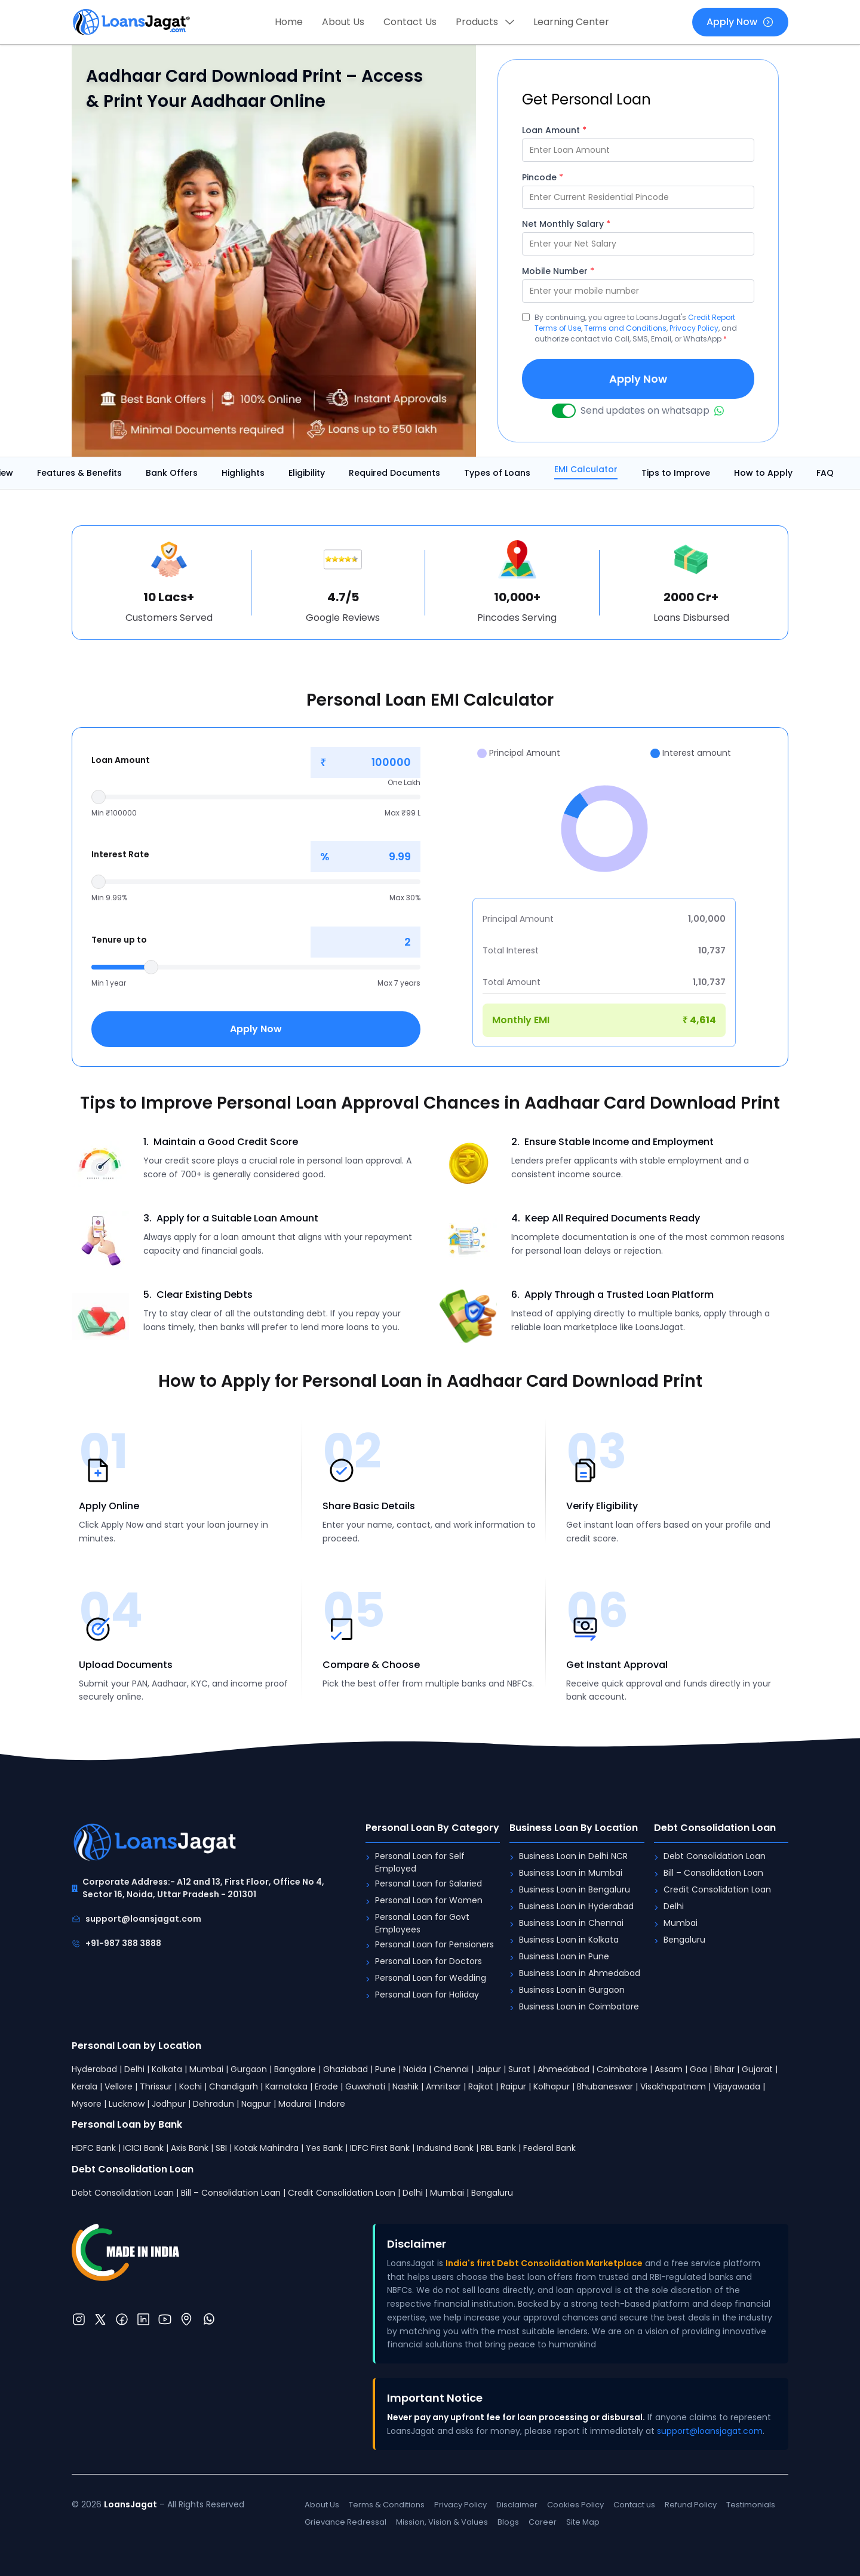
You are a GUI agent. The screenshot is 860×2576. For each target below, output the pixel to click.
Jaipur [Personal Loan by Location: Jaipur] (488, 2069)
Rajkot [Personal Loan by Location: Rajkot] (480, 2086)
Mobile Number (558, 271)
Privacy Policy (693, 328)
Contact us (634, 2504)
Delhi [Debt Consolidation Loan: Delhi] (674, 1906)
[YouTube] (165, 2319)
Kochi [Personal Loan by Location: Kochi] (190, 2086)
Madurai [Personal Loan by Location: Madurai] (295, 2104)
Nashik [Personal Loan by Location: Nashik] (405, 2086)
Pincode (542, 177)
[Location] (186, 2319)
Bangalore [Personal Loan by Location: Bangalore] (295, 2069)
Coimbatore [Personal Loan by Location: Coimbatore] (622, 2069)
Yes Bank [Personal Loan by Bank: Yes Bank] (324, 2148)
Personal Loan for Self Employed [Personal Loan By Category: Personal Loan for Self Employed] (420, 1862)
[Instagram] (79, 2319)
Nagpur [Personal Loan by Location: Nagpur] (256, 2104)
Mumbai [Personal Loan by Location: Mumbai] (206, 2069)
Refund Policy (691, 2504)
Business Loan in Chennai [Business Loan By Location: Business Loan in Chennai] (571, 1923)
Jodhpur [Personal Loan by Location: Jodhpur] (169, 2104)
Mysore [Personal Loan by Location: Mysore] (87, 2104)
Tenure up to (119, 940)
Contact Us (410, 22)
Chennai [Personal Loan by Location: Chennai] (451, 2069)
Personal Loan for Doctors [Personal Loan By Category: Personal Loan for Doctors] (428, 1961)
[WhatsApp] (209, 2319)
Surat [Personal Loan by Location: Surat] (519, 2069)
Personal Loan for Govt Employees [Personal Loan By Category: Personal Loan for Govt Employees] (422, 1923)
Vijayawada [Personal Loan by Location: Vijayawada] (736, 2086)
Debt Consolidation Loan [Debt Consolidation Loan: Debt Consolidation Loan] (715, 1856)
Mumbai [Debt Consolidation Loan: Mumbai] (681, 1923)
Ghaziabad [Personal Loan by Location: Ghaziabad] (345, 2069)
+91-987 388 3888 (116, 1943)
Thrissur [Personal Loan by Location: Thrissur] (156, 2086)
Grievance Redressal (345, 2522)
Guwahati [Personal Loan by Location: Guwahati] (365, 2086)
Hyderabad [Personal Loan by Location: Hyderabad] (94, 2069)
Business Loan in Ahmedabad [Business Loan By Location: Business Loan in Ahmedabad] (579, 1973)
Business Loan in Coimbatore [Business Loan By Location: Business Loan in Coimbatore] (579, 2006)
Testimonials (750, 2504)
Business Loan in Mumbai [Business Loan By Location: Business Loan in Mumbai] (570, 1873)
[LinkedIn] (143, 2319)
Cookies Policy (575, 2504)
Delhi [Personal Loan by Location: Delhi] (134, 2069)
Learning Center (571, 22)
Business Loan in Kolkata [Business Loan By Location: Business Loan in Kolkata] (569, 1940)
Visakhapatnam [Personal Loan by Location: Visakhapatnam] (673, 2086)
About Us (343, 22)
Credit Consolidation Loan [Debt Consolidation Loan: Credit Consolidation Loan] (717, 1889)
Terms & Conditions (387, 2504)
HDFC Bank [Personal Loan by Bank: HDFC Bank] (94, 2148)
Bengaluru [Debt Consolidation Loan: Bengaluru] (684, 1940)
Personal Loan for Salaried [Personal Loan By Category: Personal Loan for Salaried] (428, 1883)
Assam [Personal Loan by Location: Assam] (669, 2069)
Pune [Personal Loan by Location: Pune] (385, 2069)
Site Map (583, 2522)
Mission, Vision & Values (442, 2522)
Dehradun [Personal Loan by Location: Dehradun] (213, 2104)
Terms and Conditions (625, 328)
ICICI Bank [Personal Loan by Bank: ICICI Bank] (143, 2148)
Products (485, 22)
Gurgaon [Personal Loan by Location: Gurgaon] (249, 2069)
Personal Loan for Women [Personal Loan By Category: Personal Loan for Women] (429, 1900)
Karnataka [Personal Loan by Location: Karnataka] (286, 2086)
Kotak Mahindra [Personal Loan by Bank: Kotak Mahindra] (266, 2148)
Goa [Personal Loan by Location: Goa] (698, 2069)
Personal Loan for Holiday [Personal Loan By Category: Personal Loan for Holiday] (427, 1995)
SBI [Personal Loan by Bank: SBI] (221, 2148)
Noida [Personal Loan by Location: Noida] (414, 2069)
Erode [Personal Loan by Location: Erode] (326, 2086)
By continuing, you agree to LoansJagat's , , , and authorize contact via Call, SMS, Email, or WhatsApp (636, 328)
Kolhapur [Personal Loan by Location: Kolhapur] (551, 2086)
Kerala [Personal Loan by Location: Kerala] (84, 2086)
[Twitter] (100, 2319)
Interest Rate (120, 854)
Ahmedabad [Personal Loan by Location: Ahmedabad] (563, 2069)
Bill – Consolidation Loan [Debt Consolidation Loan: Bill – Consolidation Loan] (713, 1873)
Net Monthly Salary (566, 224)
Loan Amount (554, 130)
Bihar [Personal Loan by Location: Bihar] (724, 2069)
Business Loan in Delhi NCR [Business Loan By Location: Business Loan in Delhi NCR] (573, 1856)
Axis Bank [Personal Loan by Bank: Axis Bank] (189, 2148)
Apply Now (740, 22)
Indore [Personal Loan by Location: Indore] (332, 2104)
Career (543, 2522)
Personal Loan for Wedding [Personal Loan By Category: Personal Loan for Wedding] (430, 1978)
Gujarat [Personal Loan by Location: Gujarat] (757, 2069)
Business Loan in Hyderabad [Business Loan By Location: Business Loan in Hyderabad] (576, 1906)
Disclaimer (517, 2504)
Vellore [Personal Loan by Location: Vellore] (119, 2086)
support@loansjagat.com (136, 1919)
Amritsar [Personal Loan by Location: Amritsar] (443, 2086)
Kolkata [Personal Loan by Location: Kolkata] (167, 2069)
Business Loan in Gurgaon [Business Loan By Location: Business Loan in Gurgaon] (572, 1990)
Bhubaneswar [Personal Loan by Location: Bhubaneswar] (605, 2086)
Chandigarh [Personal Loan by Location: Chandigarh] (233, 2086)
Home (289, 22)
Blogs (508, 2522)
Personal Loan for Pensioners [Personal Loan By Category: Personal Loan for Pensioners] (434, 1944)
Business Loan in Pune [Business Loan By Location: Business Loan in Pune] (564, 1956)
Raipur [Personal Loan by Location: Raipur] (513, 2086)
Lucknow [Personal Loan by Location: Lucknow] (127, 2104)
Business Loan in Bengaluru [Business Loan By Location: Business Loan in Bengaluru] (574, 1889)
